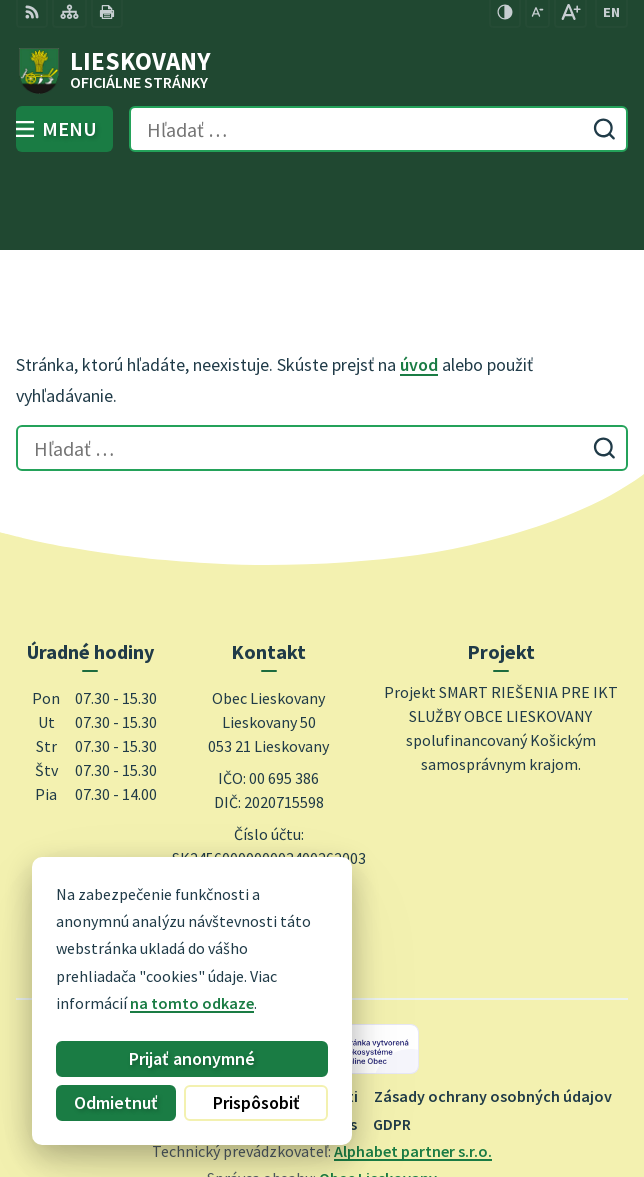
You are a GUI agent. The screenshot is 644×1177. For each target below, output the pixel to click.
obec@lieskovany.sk (269, 832)
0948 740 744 (269, 808)
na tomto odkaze (192, 1003)
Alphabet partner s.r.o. (413, 1069)
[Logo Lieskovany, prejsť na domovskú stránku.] (322, 71)
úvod (419, 282)
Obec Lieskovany (378, 1096)
